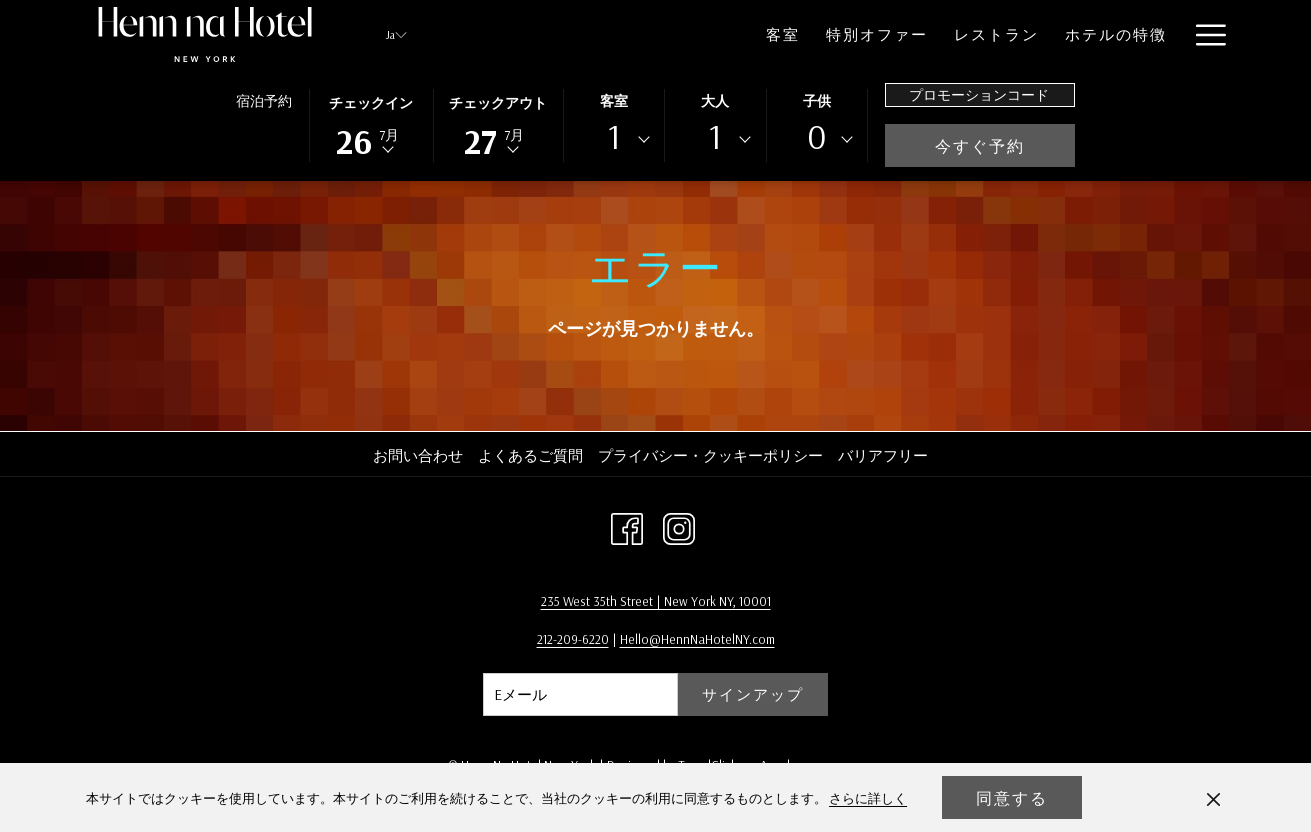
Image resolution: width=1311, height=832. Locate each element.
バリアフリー (883, 455)
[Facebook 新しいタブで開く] (627, 526)
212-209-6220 (573, 639)
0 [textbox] (817, 136)
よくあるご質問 (530, 455)
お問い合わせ (418, 455)
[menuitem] (705, 34)
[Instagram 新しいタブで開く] (679, 526)
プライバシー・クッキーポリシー (710, 455)
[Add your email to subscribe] (580, 694)
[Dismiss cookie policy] (1213, 798)
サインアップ (753, 694)
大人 (715, 101)
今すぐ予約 (1005, 145)
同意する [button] (1012, 798)
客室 (614, 101)
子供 (817, 101)
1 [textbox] (614, 136)
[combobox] (614, 140)
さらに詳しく (868, 798)
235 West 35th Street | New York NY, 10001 (656, 601)
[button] (371, 124)
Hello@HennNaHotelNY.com (697, 639)
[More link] (1203, 34)
